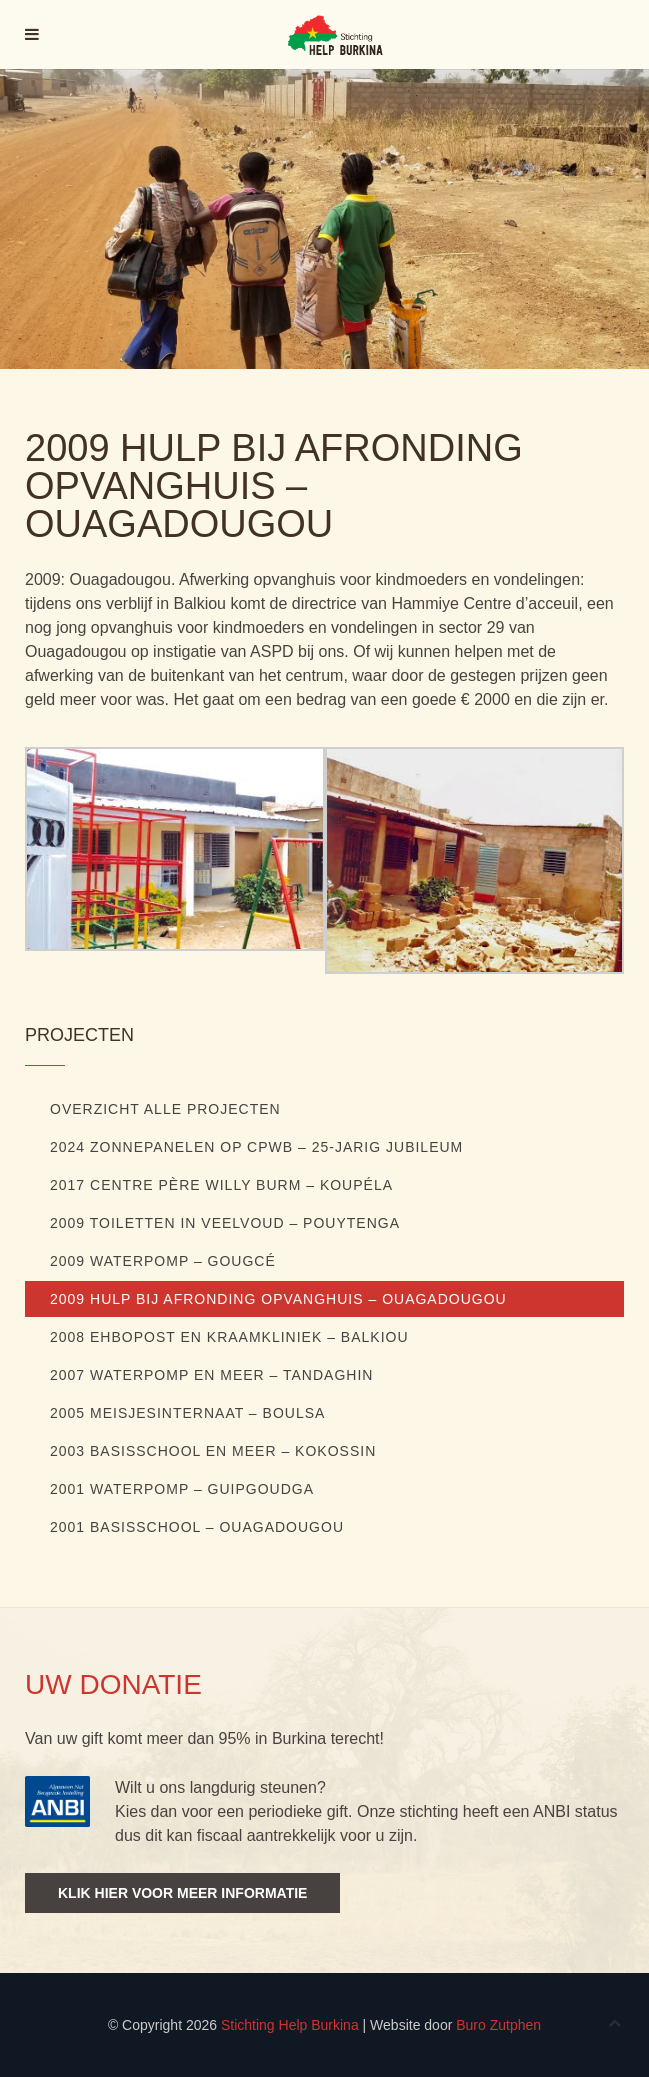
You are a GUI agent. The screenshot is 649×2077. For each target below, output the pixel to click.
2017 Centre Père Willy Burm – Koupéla (221, 1185)
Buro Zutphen (498, 2025)
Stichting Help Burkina (290, 2025)
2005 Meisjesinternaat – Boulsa (187, 1413)
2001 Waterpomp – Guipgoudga (182, 1489)
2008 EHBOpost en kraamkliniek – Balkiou (229, 1337)
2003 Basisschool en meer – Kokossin (213, 1451)
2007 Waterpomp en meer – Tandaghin (211, 1375)
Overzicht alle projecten (165, 1109)
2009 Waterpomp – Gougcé (163, 1261)
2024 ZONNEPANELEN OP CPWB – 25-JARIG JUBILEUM (256, 1147)
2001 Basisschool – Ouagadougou (197, 1527)
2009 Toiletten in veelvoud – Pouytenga (225, 1223)
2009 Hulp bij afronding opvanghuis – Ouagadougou (278, 1299)
